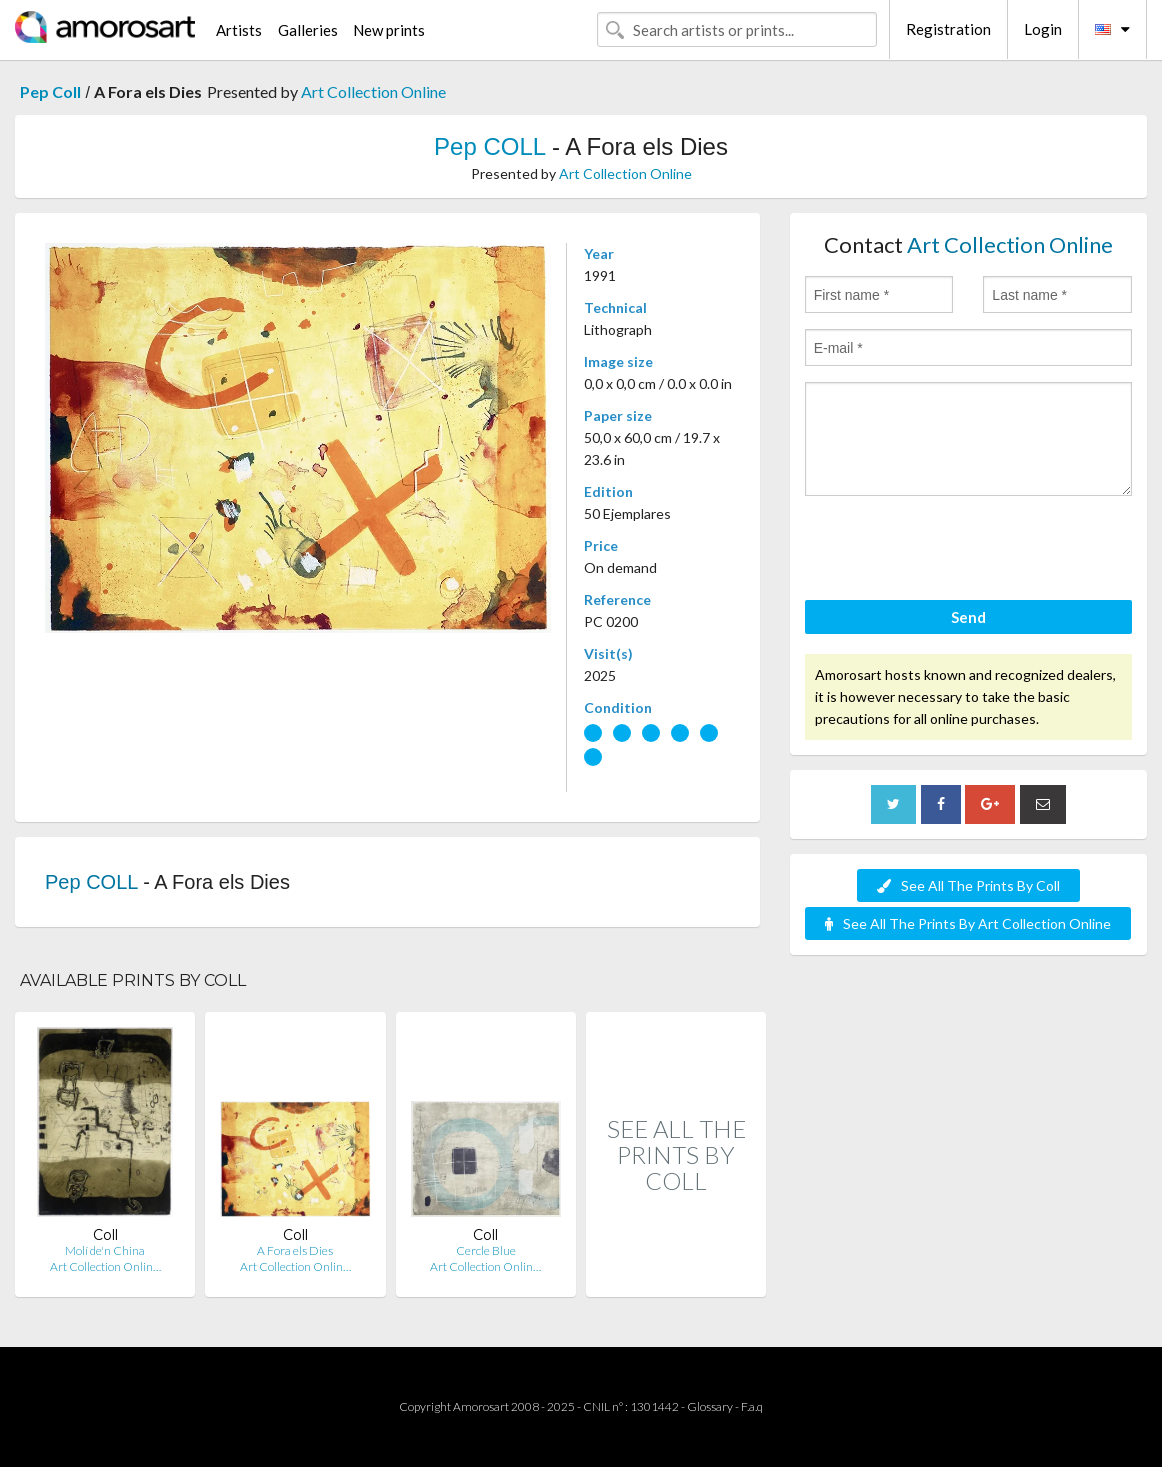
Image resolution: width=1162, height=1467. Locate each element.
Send (968, 617)
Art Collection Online (373, 91)
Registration (948, 29)
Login (1043, 29)
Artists (239, 30)
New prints (389, 30)
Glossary (710, 1406)
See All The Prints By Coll (968, 885)
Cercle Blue (486, 1250)
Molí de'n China (105, 1250)
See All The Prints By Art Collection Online (968, 923)
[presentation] (957, 551)
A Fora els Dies (295, 1250)
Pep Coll (50, 91)
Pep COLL (489, 146)
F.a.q (752, 1406)
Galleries (308, 30)
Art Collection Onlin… (105, 1266)
